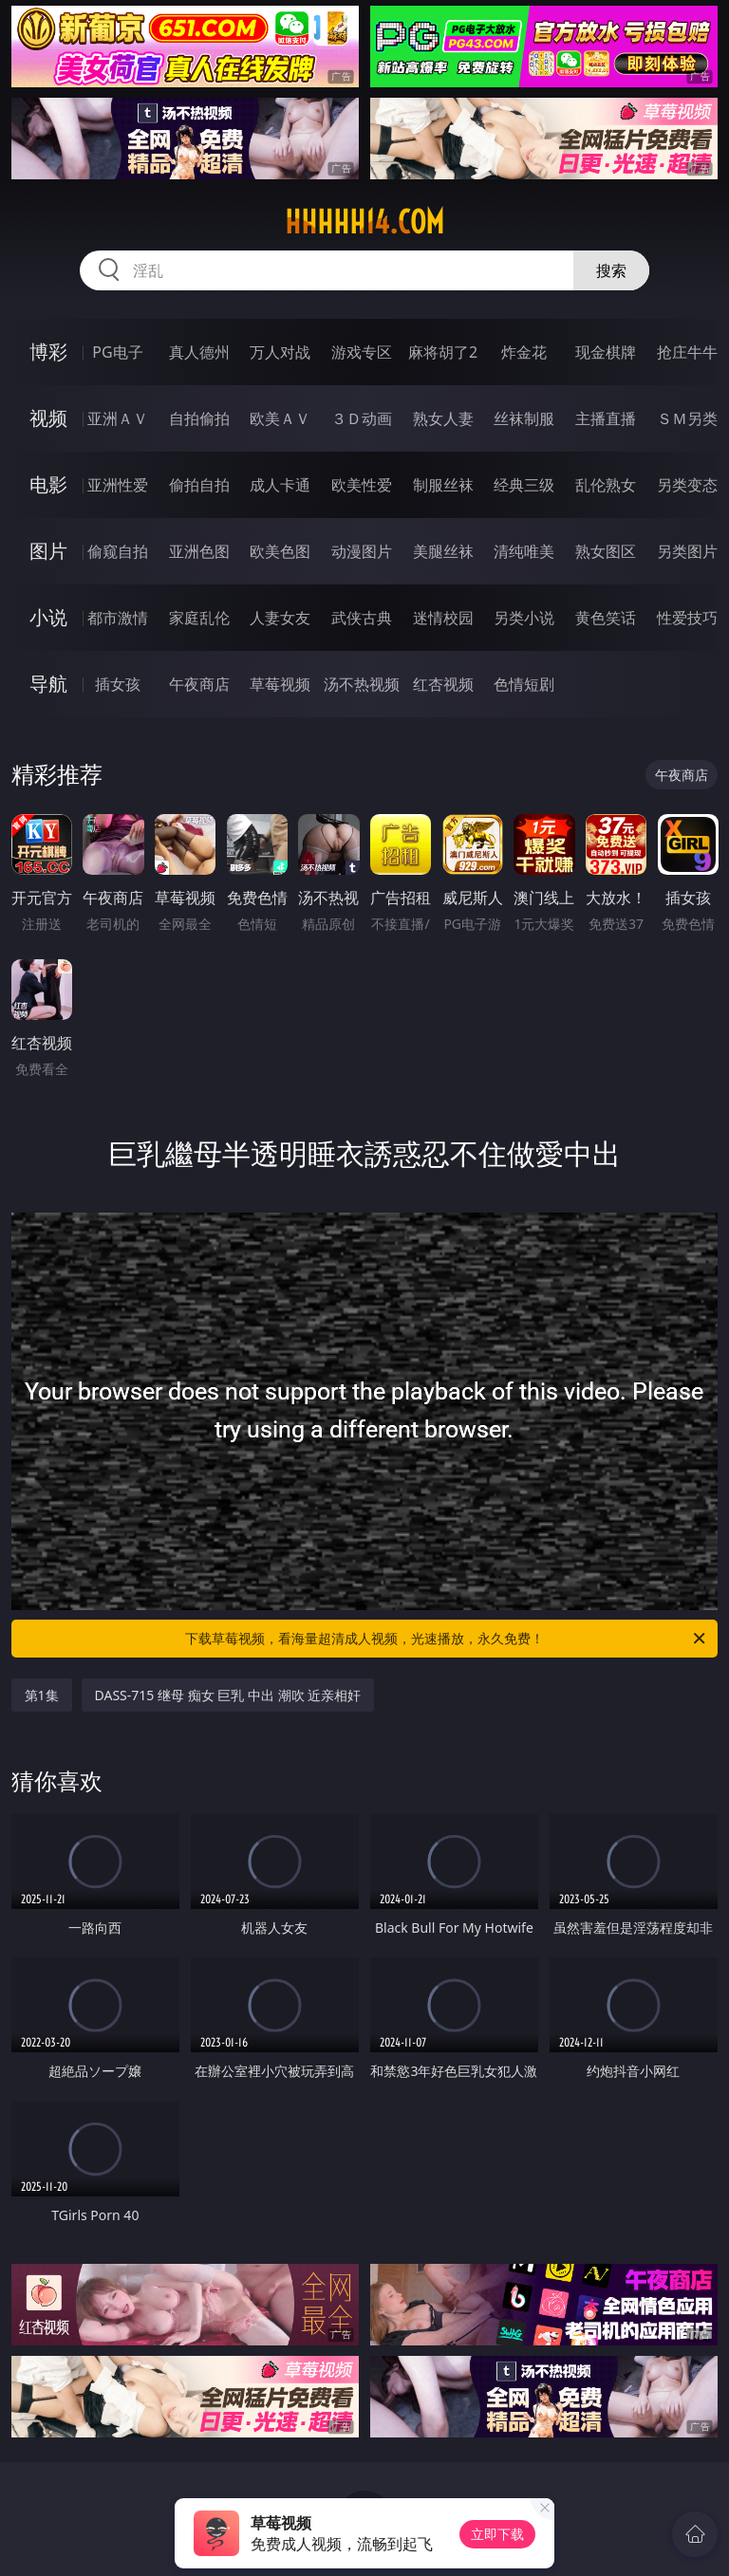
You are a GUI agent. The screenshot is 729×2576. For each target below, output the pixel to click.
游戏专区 (361, 352)
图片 (48, 551)
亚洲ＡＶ (117, 418)
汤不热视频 (362, 684)
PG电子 (117, 352)
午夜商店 (199, 684)
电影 (48, 484)
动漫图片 (361, 551)
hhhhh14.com (364, 222)
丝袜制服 (524, 418)
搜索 (611, 270)
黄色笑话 (605, 617)
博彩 (48, 351)
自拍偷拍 (199, 418)
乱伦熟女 (605, 484)
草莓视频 (280, 684)
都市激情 (117, 617)
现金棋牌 (605, 352)
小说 (48, 617)
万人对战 (280, 352)
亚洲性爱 (117, 484)
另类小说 (524, 617)
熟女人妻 (443, 418)
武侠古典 (361, 617)
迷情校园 (443, 617)
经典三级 (524, 484)
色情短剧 (524, 684)
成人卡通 (280, 484)
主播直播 (605, 418)
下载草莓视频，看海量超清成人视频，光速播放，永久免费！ (446, 1638)
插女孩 (117, 684)
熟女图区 (605, 551)
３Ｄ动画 (361, 418)
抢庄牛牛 (687, 352)
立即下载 (497, 2534)
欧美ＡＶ (280, 418)
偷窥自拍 (117, 551)
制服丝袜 (443, 484)
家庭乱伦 (199, 617)
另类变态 (687, 484)
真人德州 (199, 352)
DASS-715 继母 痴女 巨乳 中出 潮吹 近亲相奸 (228, 1695)
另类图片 (687, 551)
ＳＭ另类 (687, 418)
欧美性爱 (361, 484)
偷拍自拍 (199, 484)
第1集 (42, 1695)
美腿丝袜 (443, 551)
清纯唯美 (524, 551)
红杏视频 (443, 684)
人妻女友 (280, 617)
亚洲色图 (199, 551)
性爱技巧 (687, 617)
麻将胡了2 (442, 352)
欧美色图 (280, 551)
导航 (48, 683)
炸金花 (524, 352)
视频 (48, 418)
